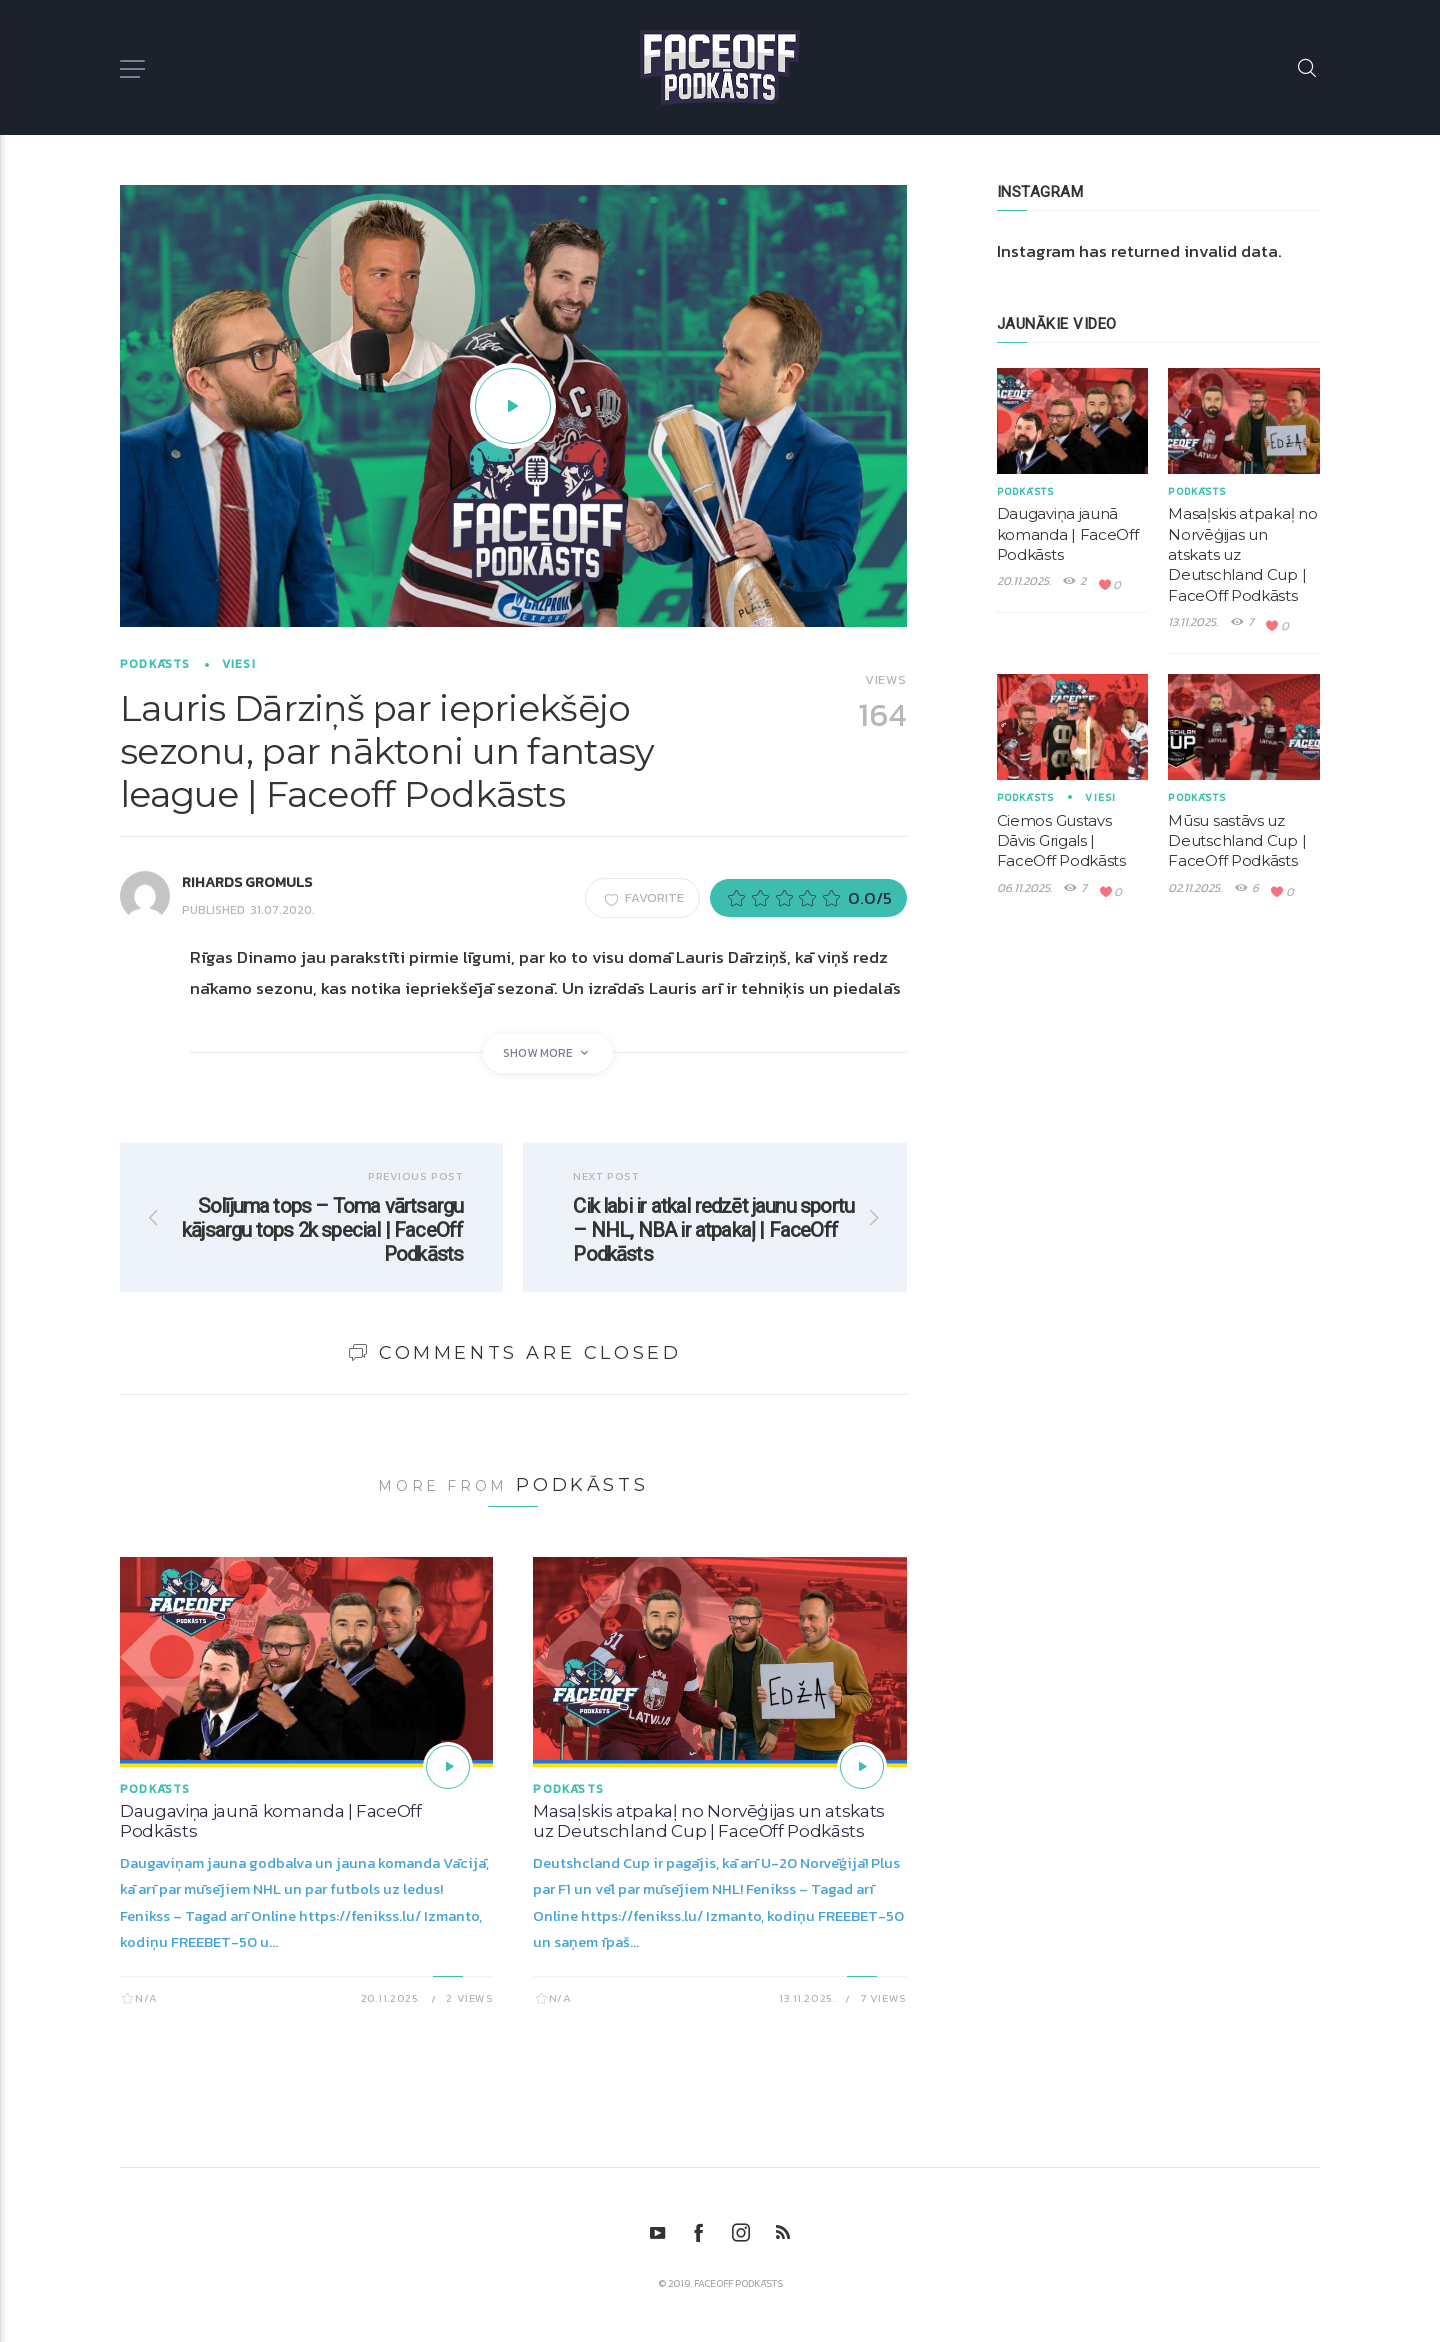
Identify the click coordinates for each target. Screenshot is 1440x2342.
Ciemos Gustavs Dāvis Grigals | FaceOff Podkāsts (1061, 841)
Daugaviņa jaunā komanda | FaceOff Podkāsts (1068, 534)
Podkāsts (155, 664)
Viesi (239, 664)
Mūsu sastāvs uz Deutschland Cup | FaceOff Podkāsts (1237, 841)
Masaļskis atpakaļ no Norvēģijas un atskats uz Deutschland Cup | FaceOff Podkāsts (709, 1821)
